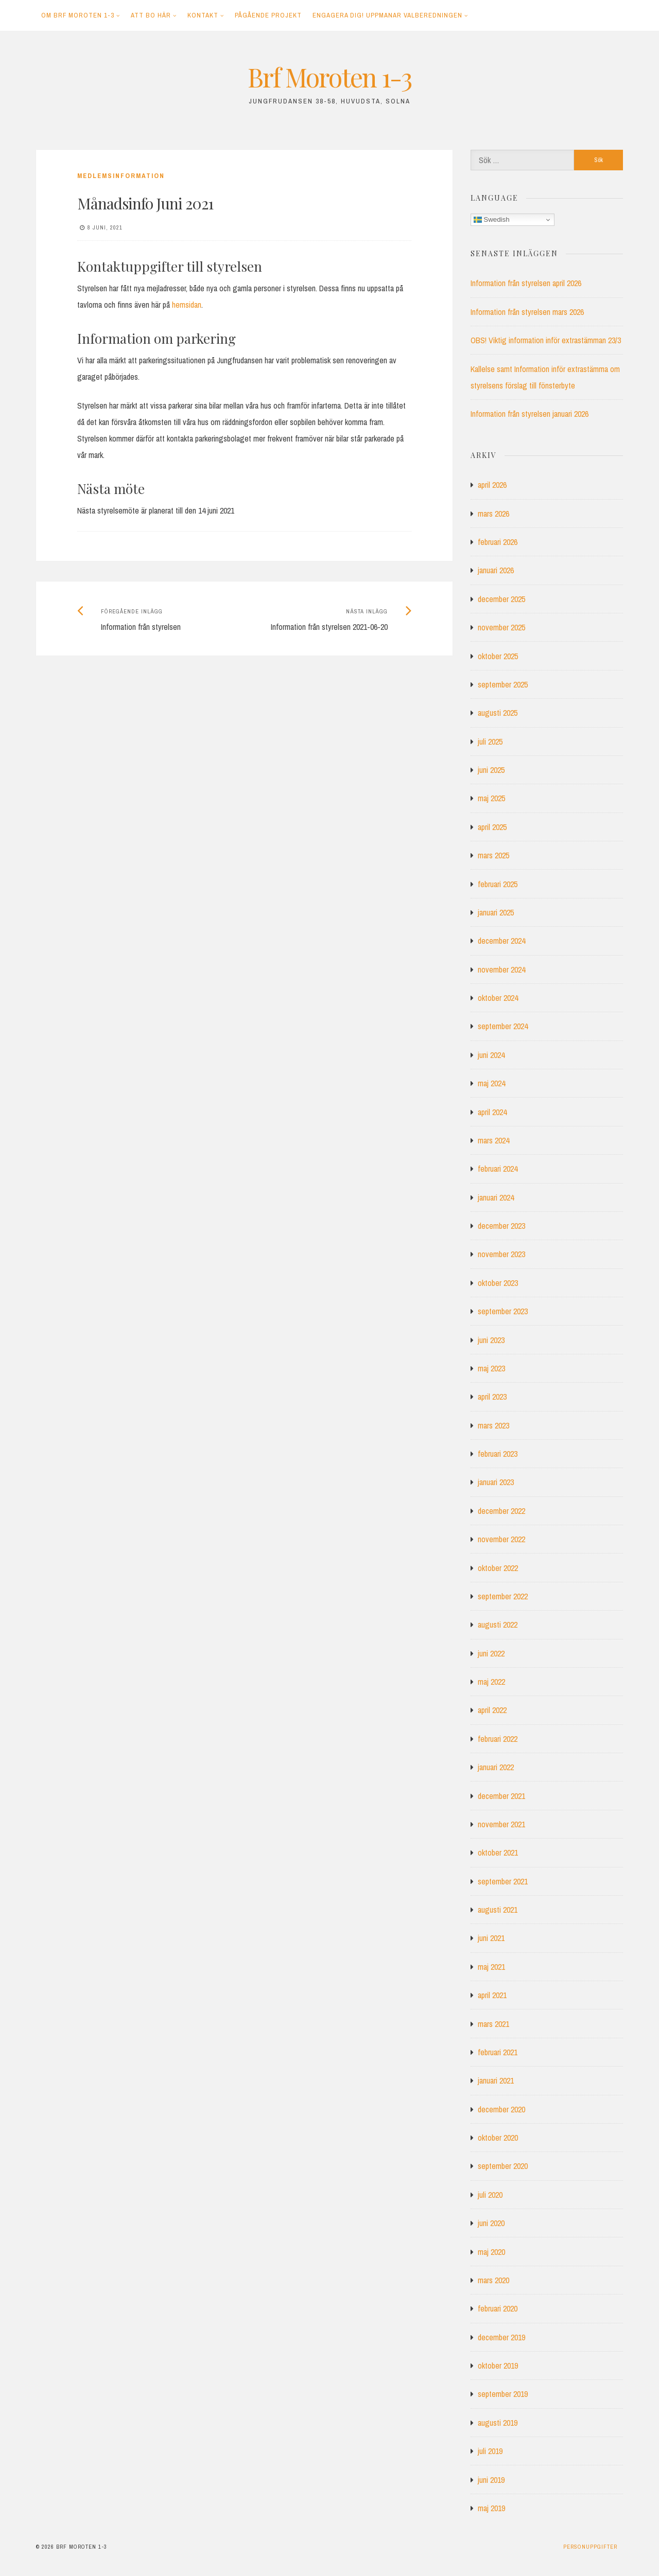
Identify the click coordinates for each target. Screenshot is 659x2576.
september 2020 (503, 2166)
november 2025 (501, 627)
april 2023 (492, 1396)
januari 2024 (496, 1197)
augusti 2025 (497, 712)
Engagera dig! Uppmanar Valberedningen (387, 15)
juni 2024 (491, 1055)
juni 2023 (491, 1340)
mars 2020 (493, 2280)
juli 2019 (490, 2451)
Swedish (492, 220)
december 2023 (501, 1225)
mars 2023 (493, 1425)
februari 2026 (497, 542)
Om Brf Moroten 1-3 (77, 15)
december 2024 (501, 940)
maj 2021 (491, 1966)
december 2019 (501, 2337)
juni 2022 (491, 1653)
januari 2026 (496, 570)
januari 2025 (496, 912)
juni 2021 (491, 1938)
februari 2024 (497, 1168)
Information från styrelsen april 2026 (526, 283)
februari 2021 (497, 2052)
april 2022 (492, 1710)
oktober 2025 (498, 656)
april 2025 (492, 827)
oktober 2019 (498, 2365)
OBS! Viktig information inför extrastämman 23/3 (546, 340)
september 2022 (503, 1596)
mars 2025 (493, 855)
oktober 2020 (498, 2137)
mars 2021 (493, 2024)
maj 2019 (491, 2508)
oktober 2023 (498, 1283)
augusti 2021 (497, 1909)
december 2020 (501, 2109)
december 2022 (501, 1510)
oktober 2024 (498, 997)
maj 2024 (491, 1083)
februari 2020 (497, 2308)
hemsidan (186, 304)
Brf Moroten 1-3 (329, 77)
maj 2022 (491, 1681)
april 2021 (492, 1995)
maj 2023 (491, 1368)
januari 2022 (496, 1767)
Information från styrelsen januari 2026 (529, 413)
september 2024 (503, 1026)
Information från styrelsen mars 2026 (527, 311)
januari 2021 (496, 2080)
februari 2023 (497, 1453)
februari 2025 (497, 884)
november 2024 (501, 969)
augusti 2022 (497, 1624)
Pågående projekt (268, 15)
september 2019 (503, 2393)
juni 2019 (491, 2479)
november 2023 (501, 1254)
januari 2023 (496, 1482)
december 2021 (501, 1796)
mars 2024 (493, 1140)
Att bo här (151, 15)
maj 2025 (491, 798)
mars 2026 (493, 513)
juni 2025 (491, 769)
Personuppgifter (590, 2546)
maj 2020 (491, 2251)
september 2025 (503, 684)
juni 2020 (491, 2223)
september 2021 (503, 1881)
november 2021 (501, 1824)
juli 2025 (490, 741)
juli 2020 (490, 2194)
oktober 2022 (498, 1568)
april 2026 (492, 484)
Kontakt (202, 15)
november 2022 (501, 1539)
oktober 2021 (498, 1852)
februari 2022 (497, 1738)
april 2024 (492, 1112)
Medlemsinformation (121, 175)
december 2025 (501, 599)
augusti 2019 (497, 2422)
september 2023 (503, 1311)
